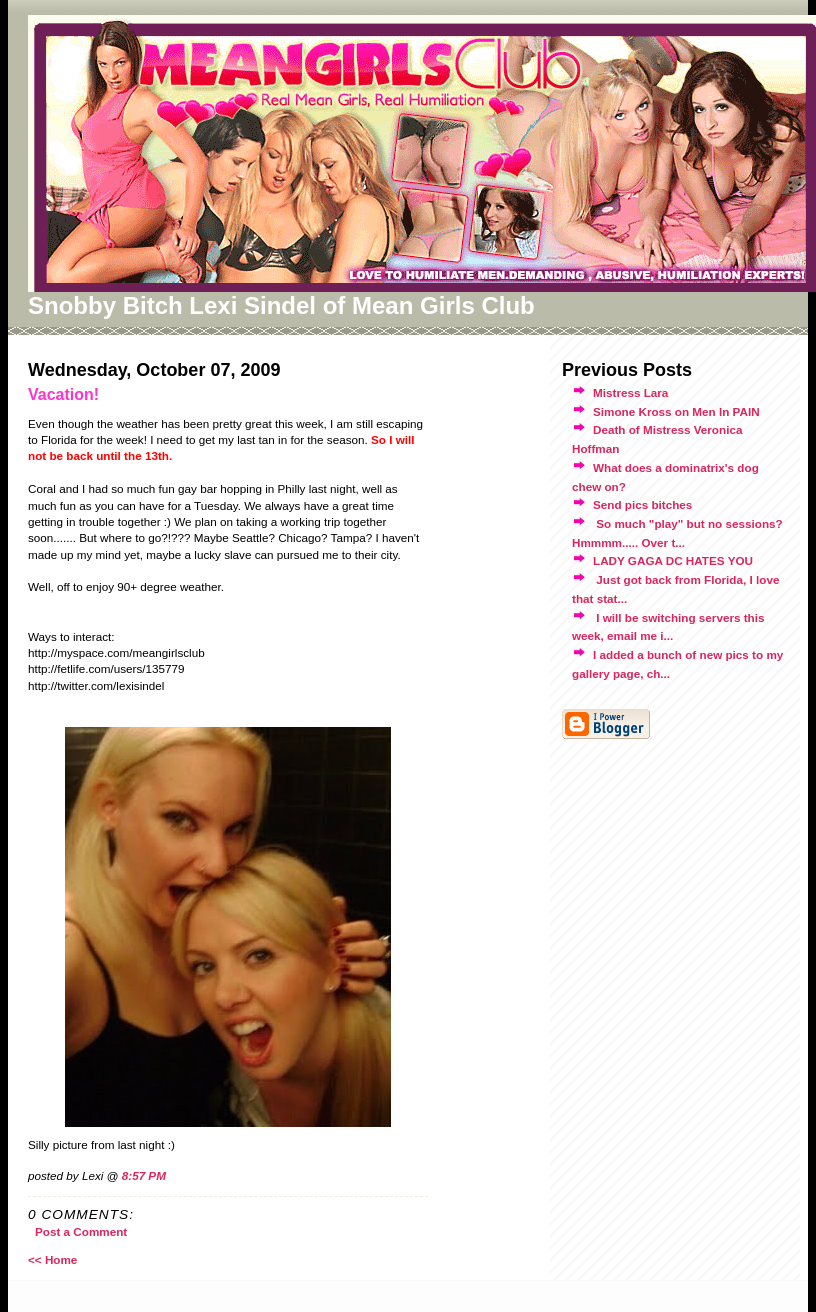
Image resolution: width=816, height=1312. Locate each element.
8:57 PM (144, 1175)
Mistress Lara (630, 392)
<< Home (52, 1259)
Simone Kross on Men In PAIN (676, 411)
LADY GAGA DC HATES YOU (673, 560)
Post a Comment (81, 1231)
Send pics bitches (642, 504)
